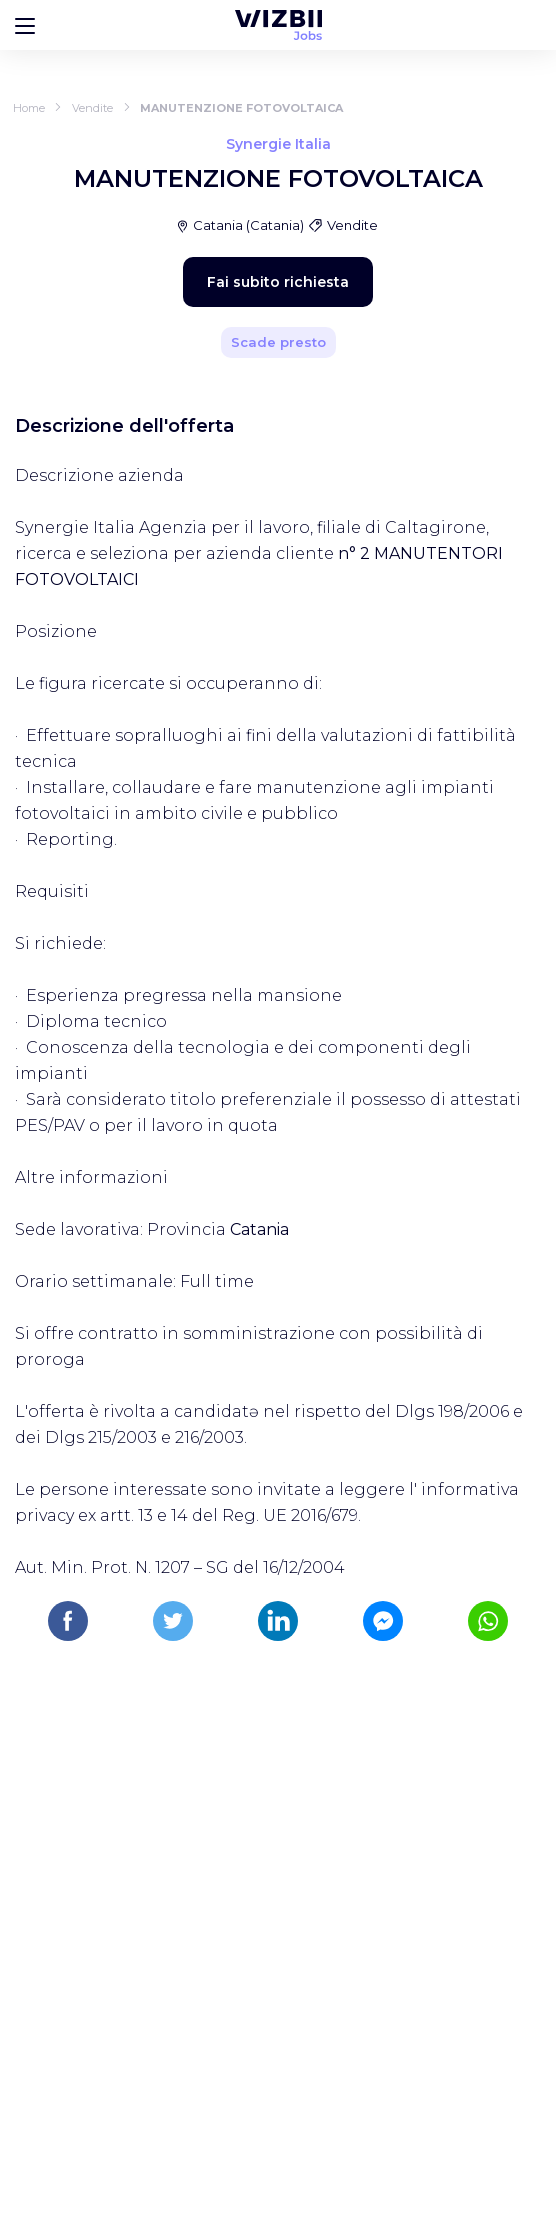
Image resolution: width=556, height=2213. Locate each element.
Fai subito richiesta (278, 282)
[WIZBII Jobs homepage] (278, 25)
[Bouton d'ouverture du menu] (25, 25)
